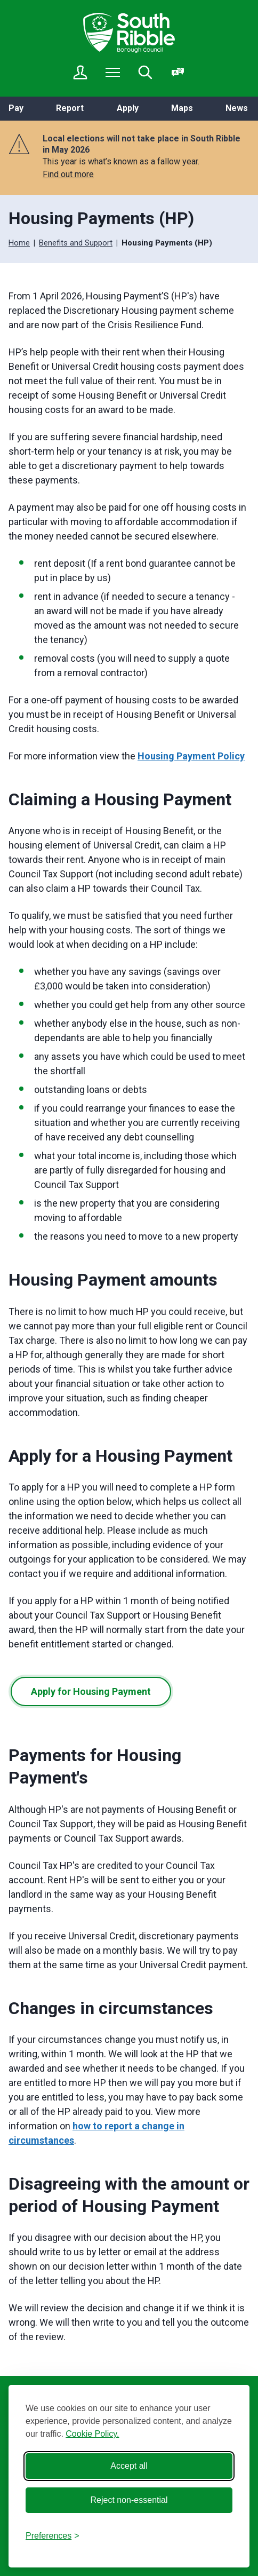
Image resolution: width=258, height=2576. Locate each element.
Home (19, 243)
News (236, 108)
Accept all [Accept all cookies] (128, 2465)
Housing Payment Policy (191, 756)
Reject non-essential (129, 2499)
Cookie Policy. (92, 2433)
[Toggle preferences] (52, 2536)
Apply (128, 108)
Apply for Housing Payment (91, 1691)
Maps (182, 108)
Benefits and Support (75, 243)
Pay (16, 108)
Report (70, 108)
